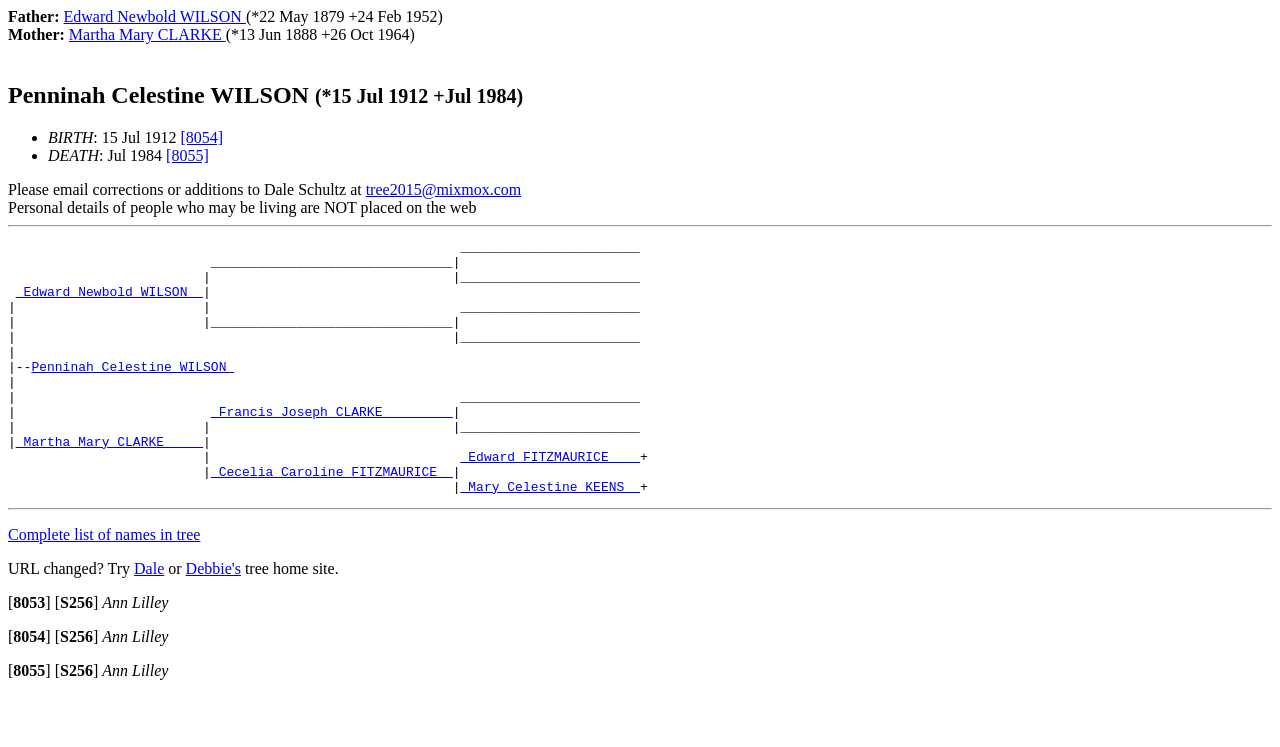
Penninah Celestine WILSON (132, 393)
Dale (149, 619)
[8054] (201, 137)
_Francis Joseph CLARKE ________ (332, 447)
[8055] (187, 155)
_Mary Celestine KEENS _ (549, 537)
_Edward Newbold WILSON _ (109, 303)
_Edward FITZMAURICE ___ (549, 501)
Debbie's (213, 619)
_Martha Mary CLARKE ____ (109, 483)
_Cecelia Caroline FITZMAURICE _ (332, 519)
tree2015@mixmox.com (444, 189)
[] (29, 653)
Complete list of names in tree (104, 585)
